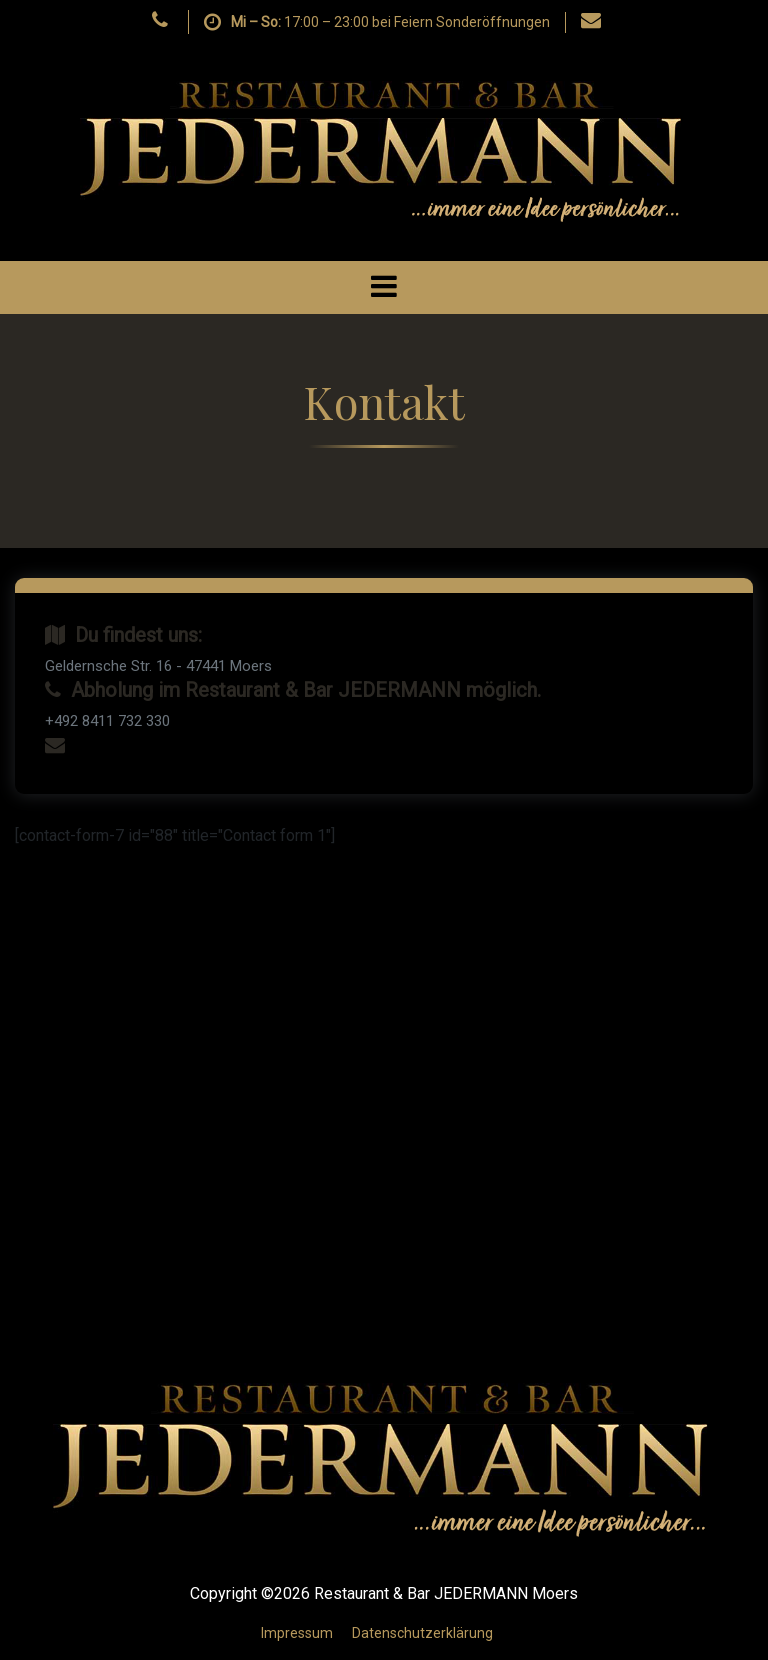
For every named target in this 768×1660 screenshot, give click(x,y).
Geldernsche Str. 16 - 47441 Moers (158, 666)
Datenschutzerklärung (422, 1633)
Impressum (297, 1633)
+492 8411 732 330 (107, 721)
